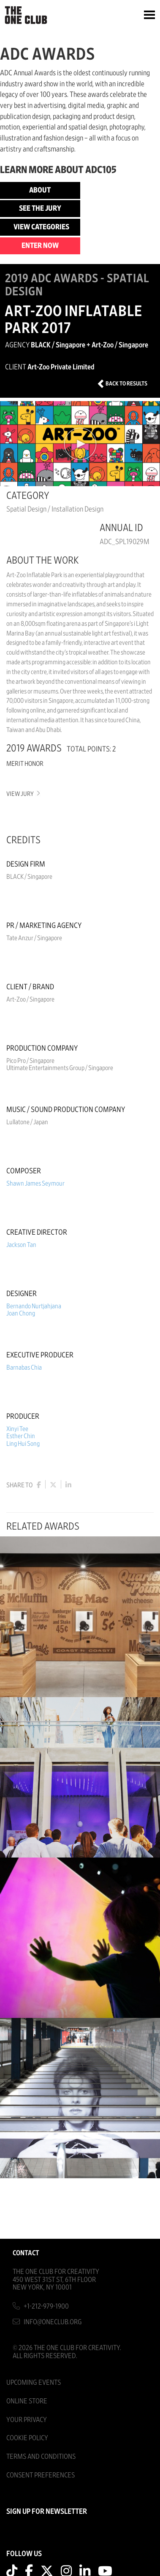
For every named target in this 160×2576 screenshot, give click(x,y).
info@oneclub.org (53, 2322)
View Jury (22, 794)
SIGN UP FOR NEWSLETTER (46, 2511)
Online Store (26, 2401)
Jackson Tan (21, 1244)
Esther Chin (20, 1436)
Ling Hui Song (23, 1443)
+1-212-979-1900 (46, 2306)
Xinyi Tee (17, 1429)
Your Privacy (26, 2419)
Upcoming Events (33, 2382)
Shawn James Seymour (35, 1183)
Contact (26, 2253)
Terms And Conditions (41, 2456)
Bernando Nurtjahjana (33, 1306)
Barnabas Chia (24, 1367)
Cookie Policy (27, 2437)
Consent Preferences (40, 2475)
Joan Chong (20, 1313)
